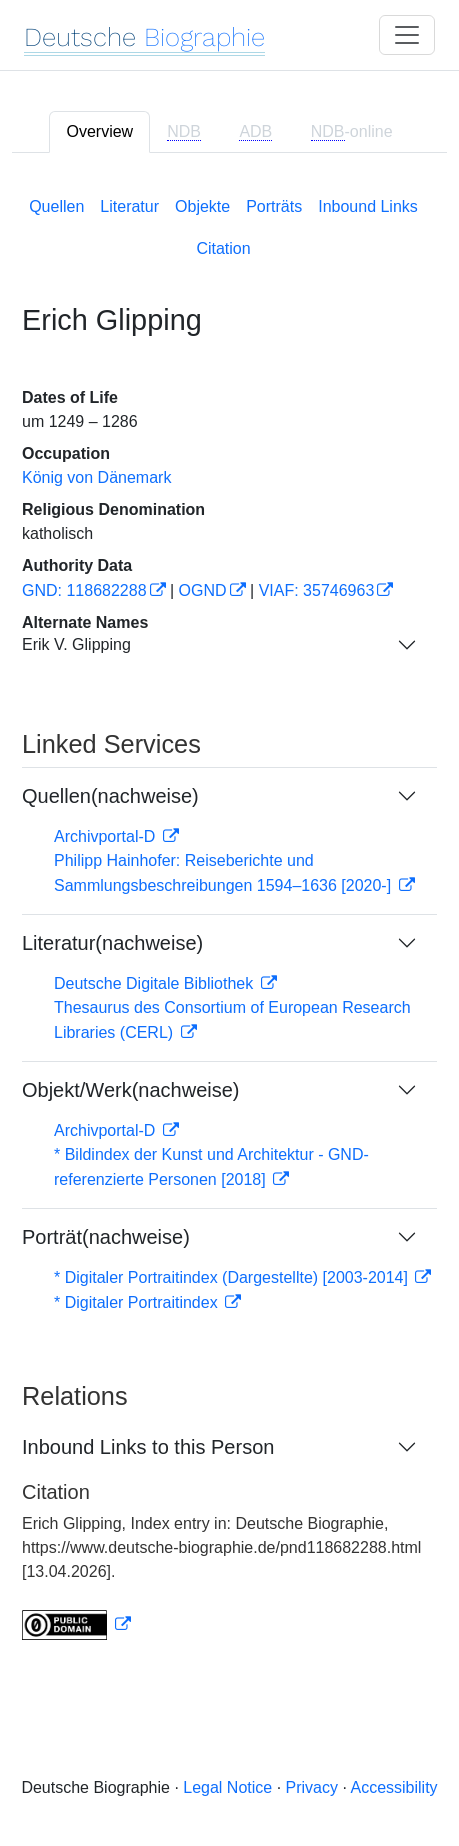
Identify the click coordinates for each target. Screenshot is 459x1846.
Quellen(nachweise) (110, 796)
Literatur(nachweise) (112, 943)
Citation (223, 248)
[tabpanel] (229, 914)
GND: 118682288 (84, 590)
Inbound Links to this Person (148, 1447)
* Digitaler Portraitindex (138, 1302)
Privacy (312, 1787)
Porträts (274, 206)
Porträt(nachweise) (106, 1237)
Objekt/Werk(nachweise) (130, 1090)
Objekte (202, 206)
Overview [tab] (99, 131)
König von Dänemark (96, 477)
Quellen (56, 206)
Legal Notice (227, 1787)
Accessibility (393, 1787)
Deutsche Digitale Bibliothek (156, 983)
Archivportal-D (107, 836)
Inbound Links (368, 206)
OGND (203, 590)
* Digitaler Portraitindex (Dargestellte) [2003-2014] (233, 1277)
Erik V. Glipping (76, 644)
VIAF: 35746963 (317, 590)
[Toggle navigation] (407, 35)
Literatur (129, 206)
